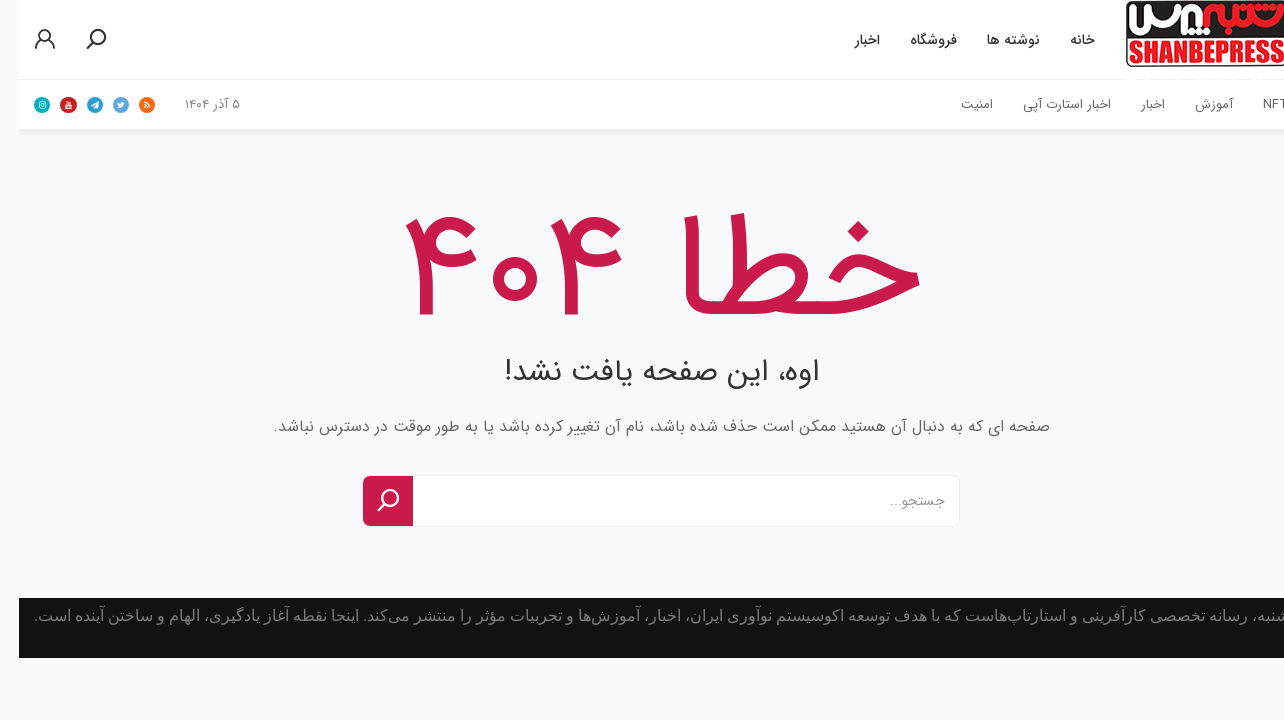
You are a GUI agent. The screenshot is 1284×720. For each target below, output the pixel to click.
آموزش (1195, 104)
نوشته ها (994, 40)
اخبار (848, 40)
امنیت (958, 104)
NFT (1256, 104)
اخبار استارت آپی (1048, 104)
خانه (1063, 40)
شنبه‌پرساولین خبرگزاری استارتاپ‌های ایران (1187, 40)
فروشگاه (914, 40)
